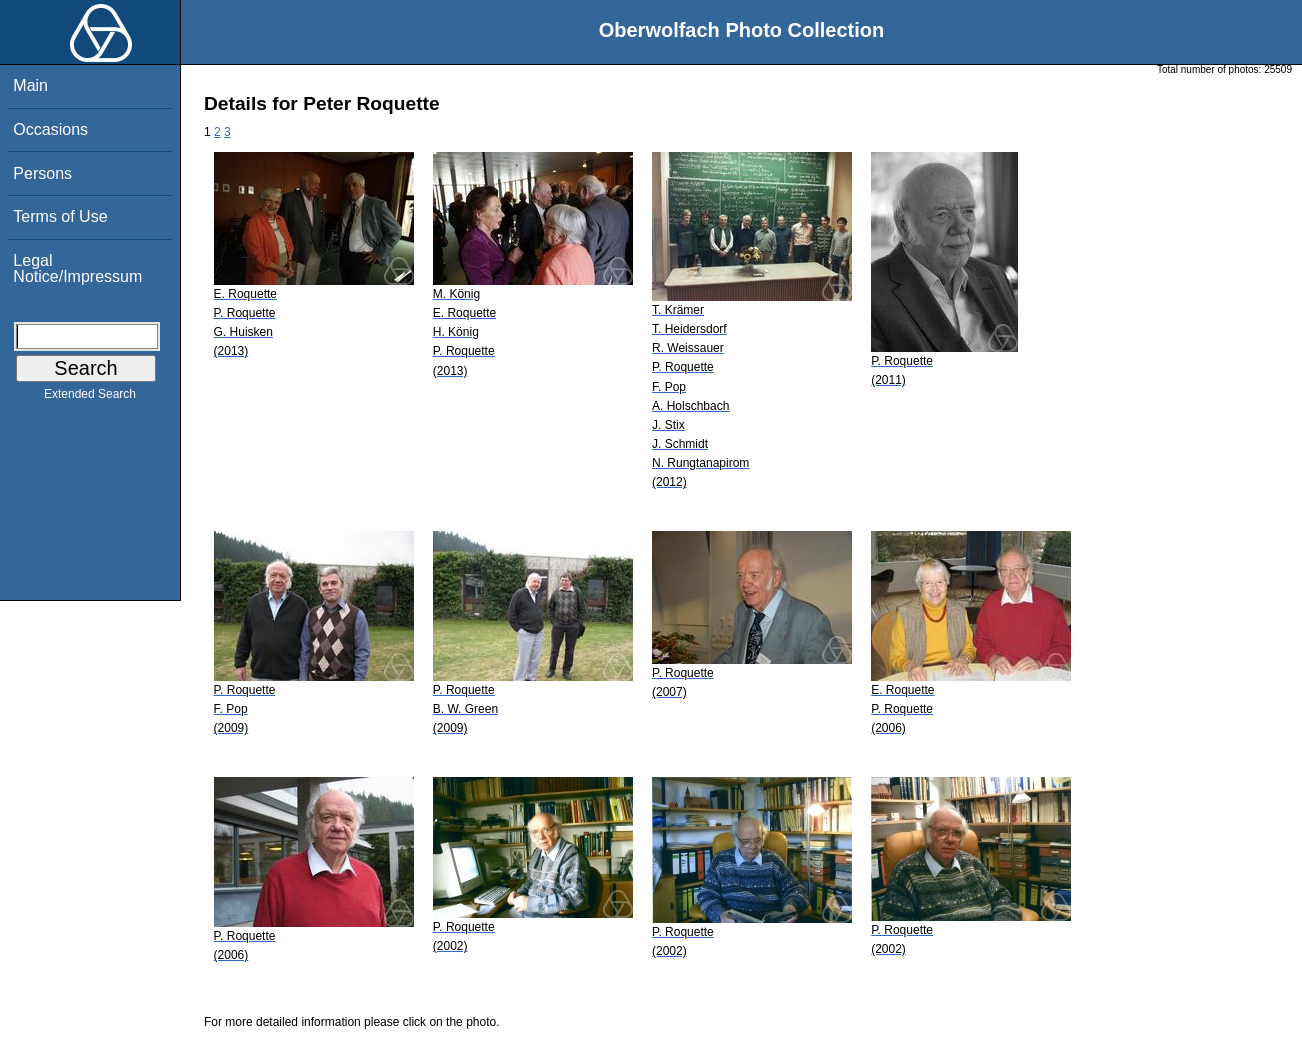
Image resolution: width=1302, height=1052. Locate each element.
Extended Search (90, 398)
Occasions (50, 129)
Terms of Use (60, 216)
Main (30, 85)
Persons (42, 173)
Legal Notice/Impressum (77, 268)
